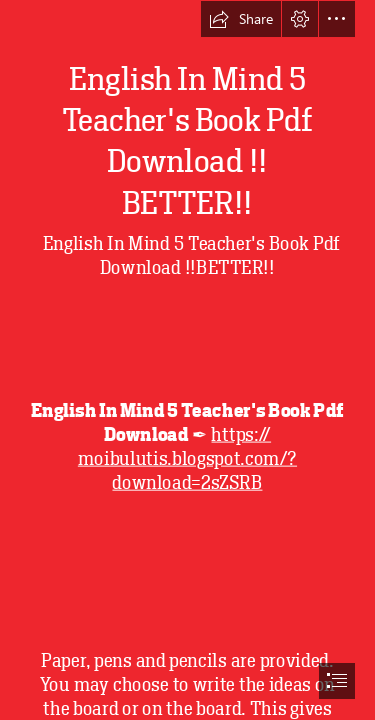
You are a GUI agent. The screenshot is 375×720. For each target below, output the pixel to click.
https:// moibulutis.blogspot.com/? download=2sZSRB (187, 458)
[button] (241, 19)
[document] (187, 360)
